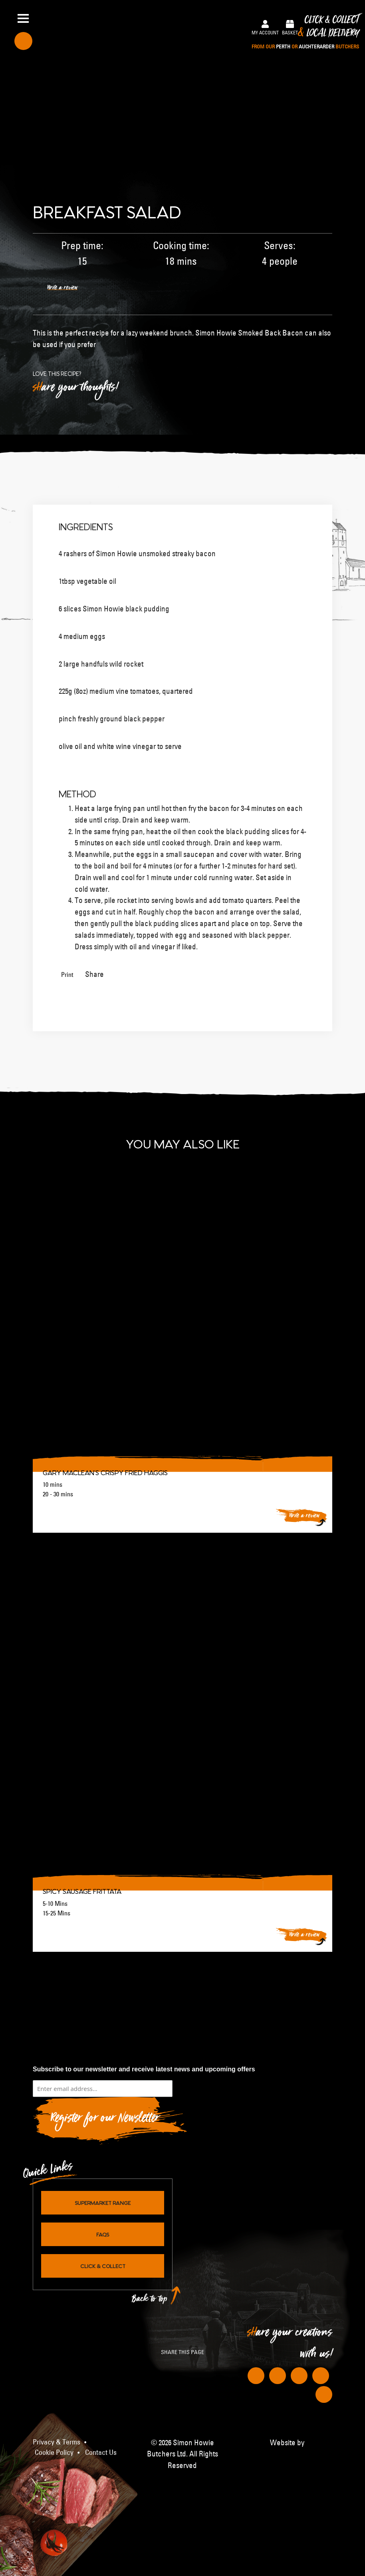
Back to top (149, 2300)
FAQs (102, 2234)
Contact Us (101, 2452)
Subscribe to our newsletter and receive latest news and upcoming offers (144, 2069)
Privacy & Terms (56, 2442)
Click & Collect (305, 32)
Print (67, 974)
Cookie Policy (54, 2452)
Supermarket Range (103, 2202)
